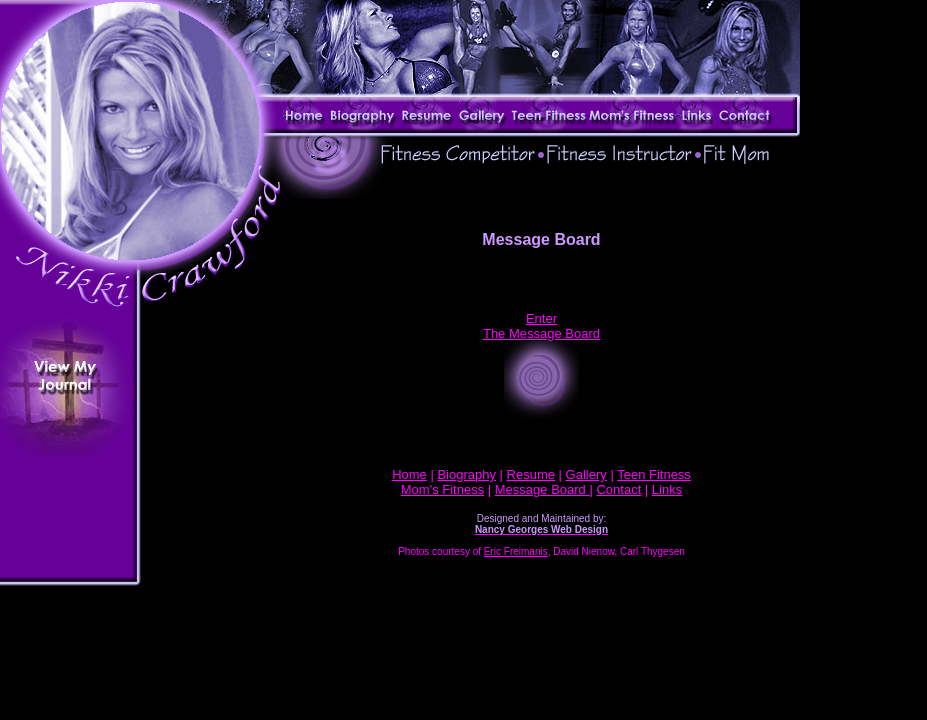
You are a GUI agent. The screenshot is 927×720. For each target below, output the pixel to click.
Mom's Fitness (442, 489)
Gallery (586, 474)
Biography (466, 474)
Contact (618, 489)
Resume (531, 474)
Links (667, 489)
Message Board (542, 489)
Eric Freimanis (516, 551)
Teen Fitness (654, 474)
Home (409, 474)
